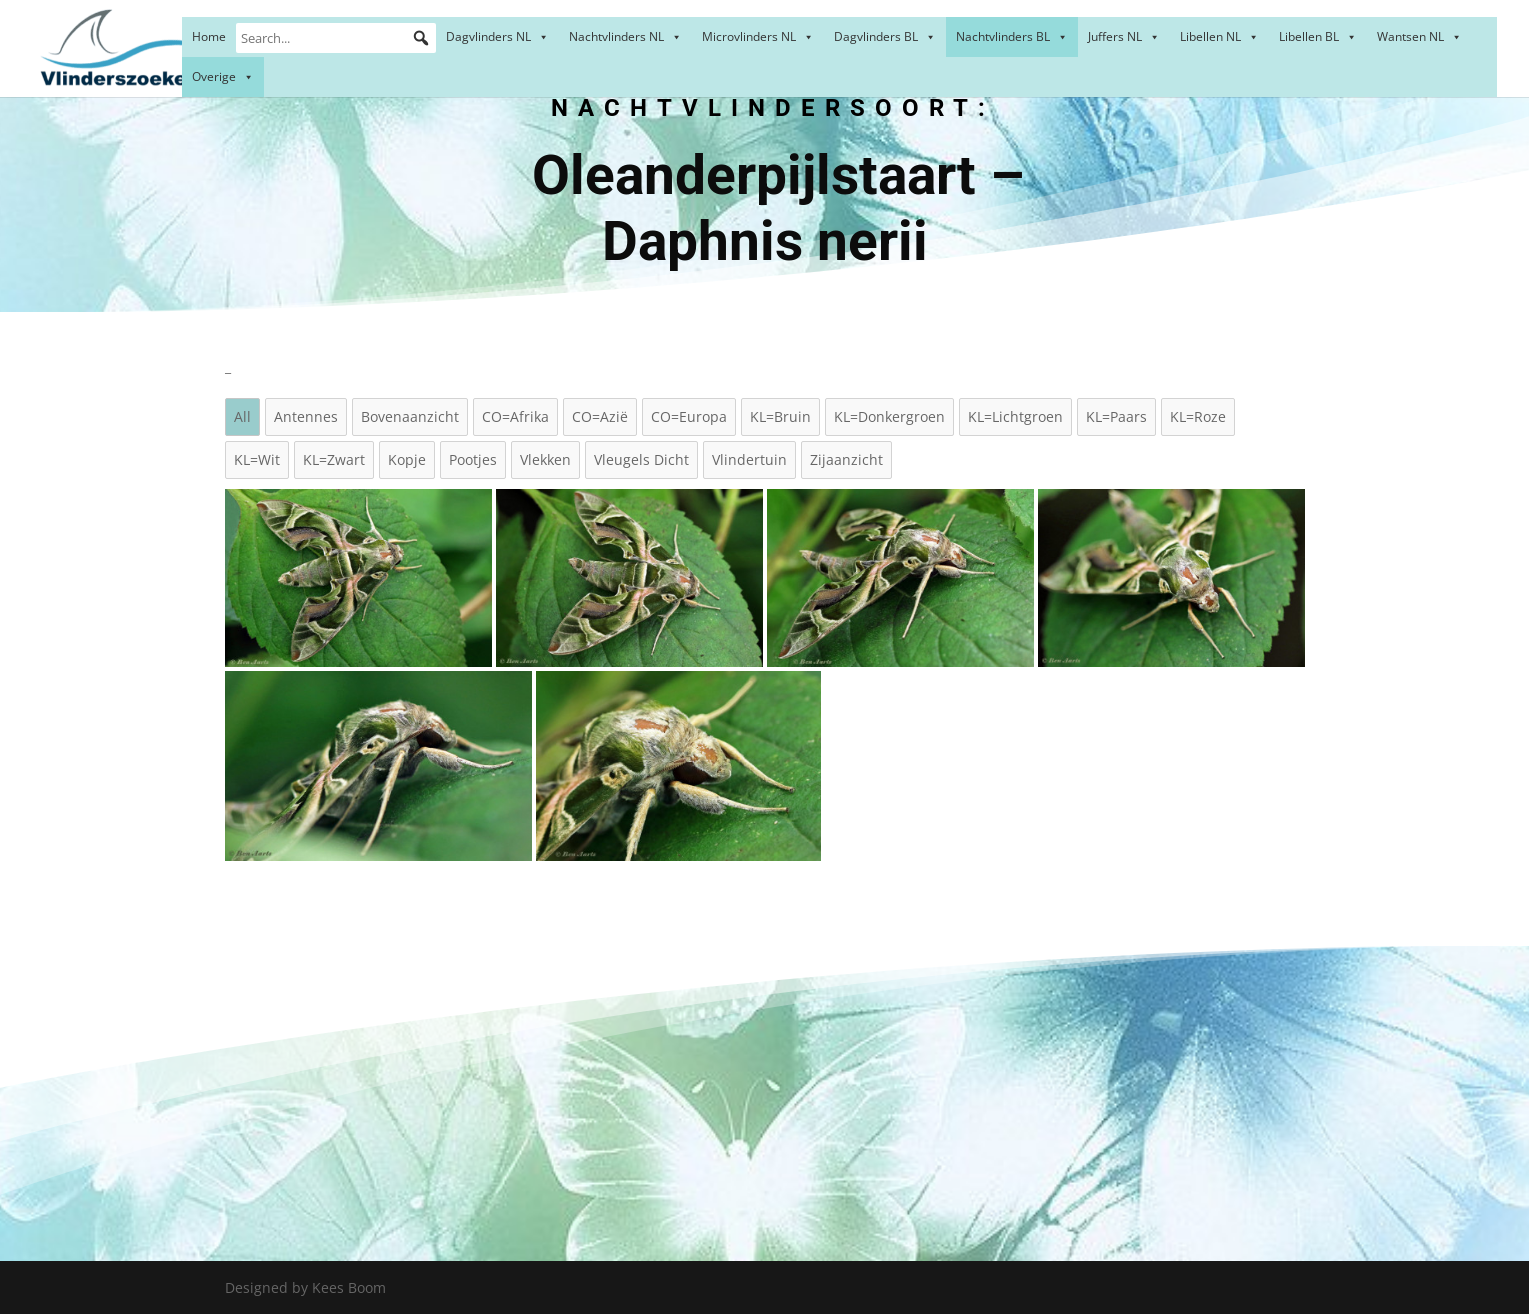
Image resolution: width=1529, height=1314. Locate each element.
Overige (223, 76)
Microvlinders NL (758, 36)
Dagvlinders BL (885, 36)
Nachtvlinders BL (1012, 36)
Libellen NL (1219, 36)
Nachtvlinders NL (625, 36)
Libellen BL (1318, 36)
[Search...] (336, 38)
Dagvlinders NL (497, 36)
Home (209, 36)
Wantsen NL (1419, 36)
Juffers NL (1124, 36)
